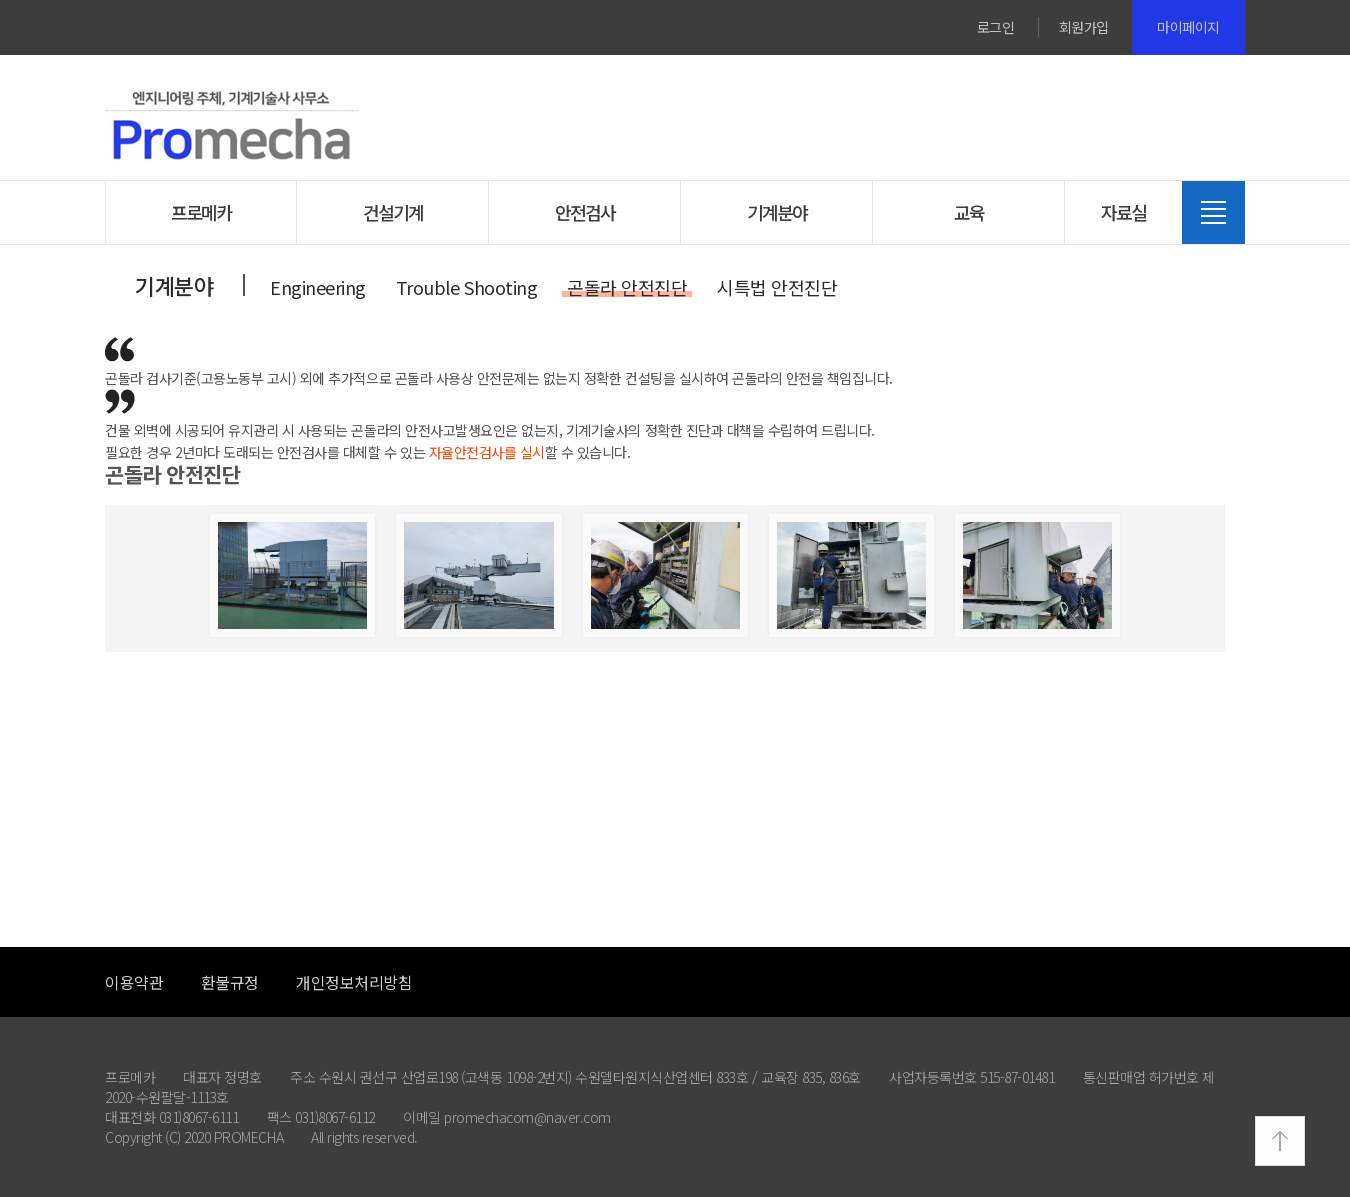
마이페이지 (1188, 27)
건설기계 (393, 212)
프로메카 (201, 212)
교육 (969, 212)
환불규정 (230, 982)
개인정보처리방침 (354, 982)
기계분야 (777, 212)
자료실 (1123, 212)
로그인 (996, 27)
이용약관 (134, 982)
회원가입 (1084, 27)
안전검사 (585, 212)
